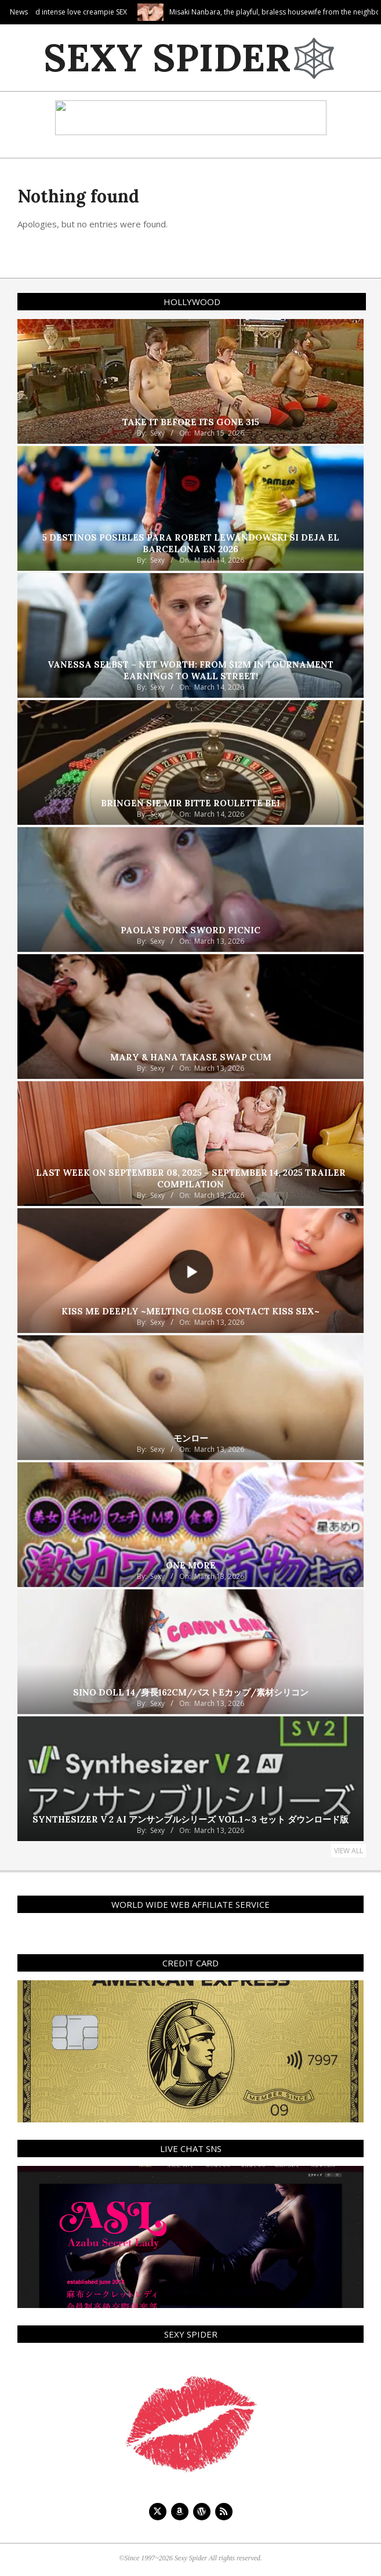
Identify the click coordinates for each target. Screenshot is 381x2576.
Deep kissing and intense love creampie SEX (105, 12)
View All (348, 1851)
